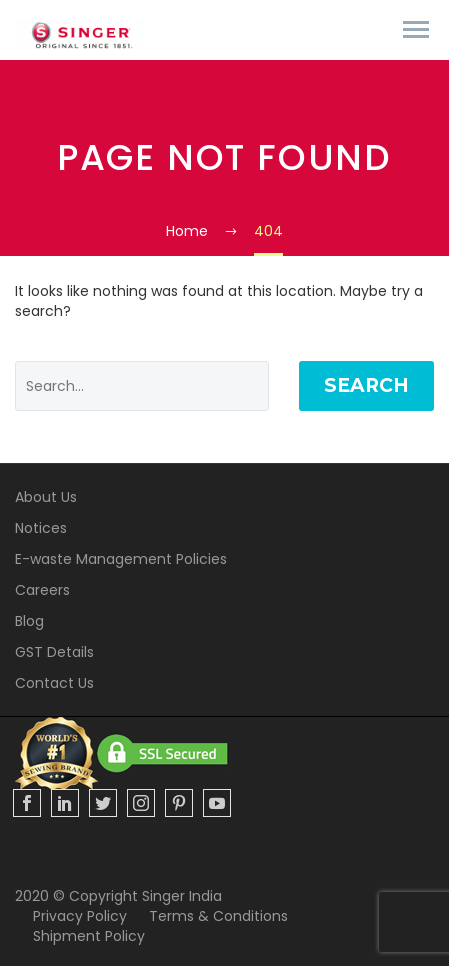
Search (366, 385)
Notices (41, 528)
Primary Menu (416, 29)
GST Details (54, 652)
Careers (42, 590)
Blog (29, 621)
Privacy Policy (80, 916)
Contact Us (54, 683)
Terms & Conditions (218, 916)
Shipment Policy (89, 936)
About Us (46, 497)
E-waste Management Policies (121, 559)
